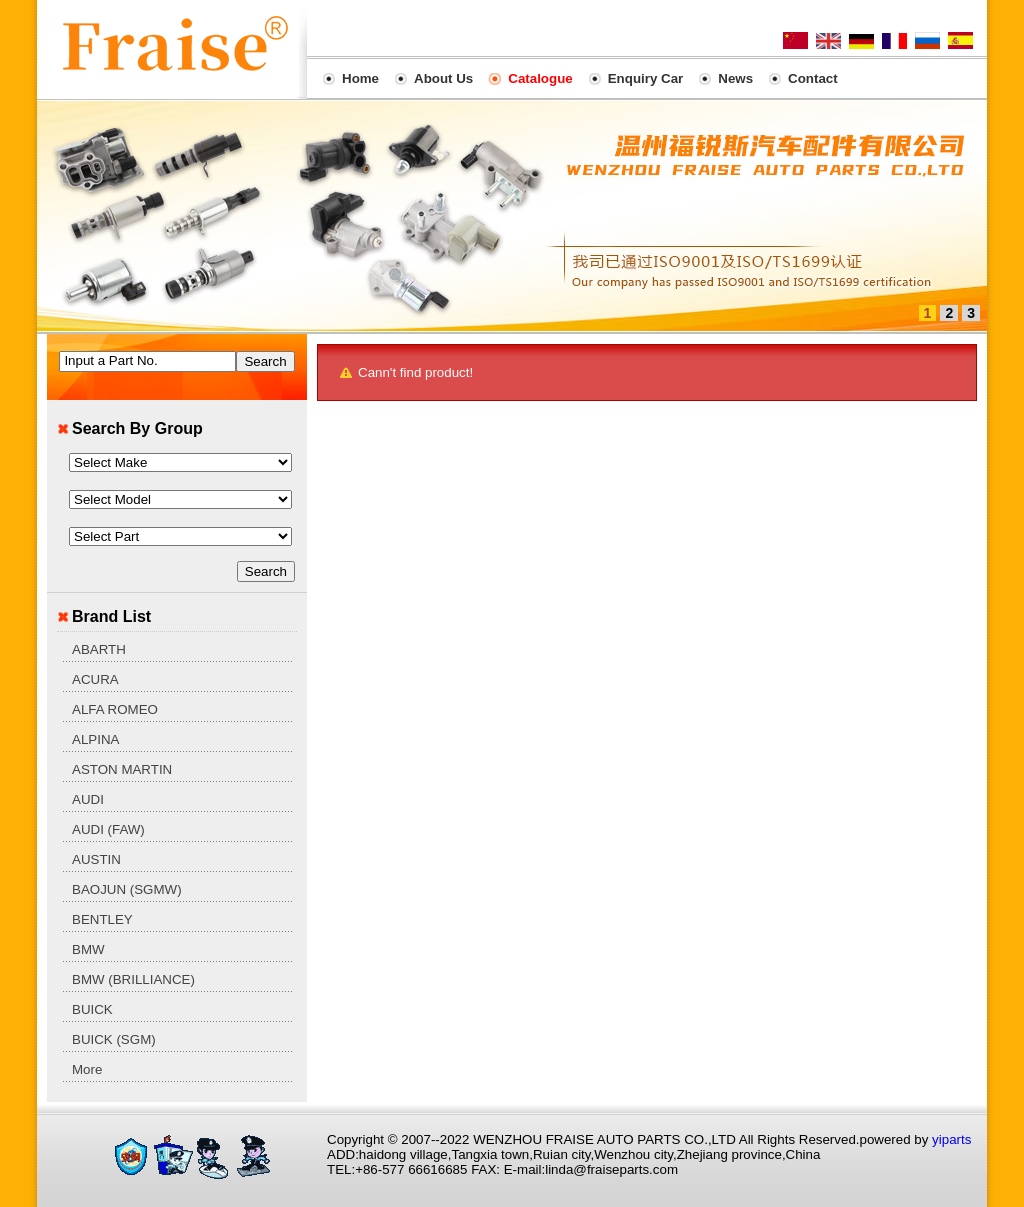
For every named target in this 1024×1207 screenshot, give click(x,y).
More (87, 1069)
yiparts (951, 1139)
